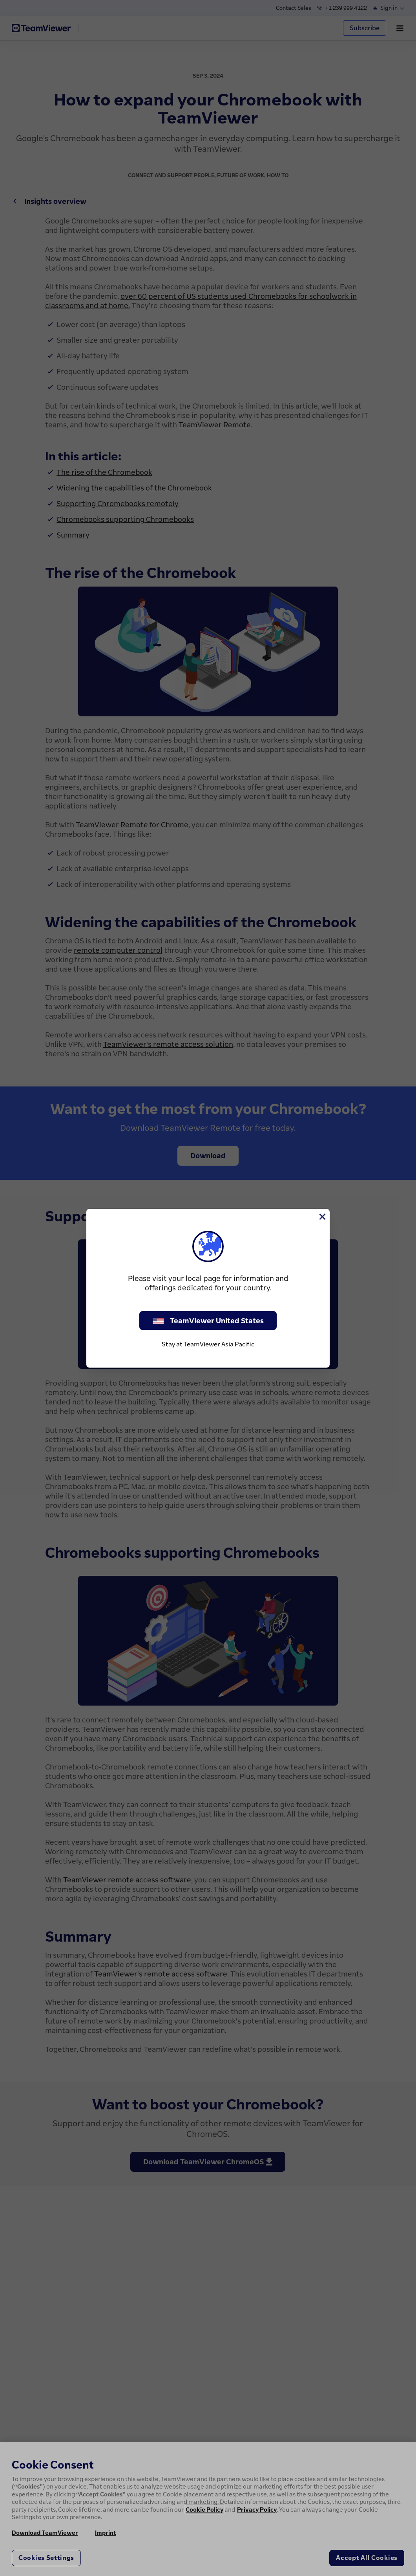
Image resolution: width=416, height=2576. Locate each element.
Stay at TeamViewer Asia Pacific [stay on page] (208, 1344)
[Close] (322, 1216)
